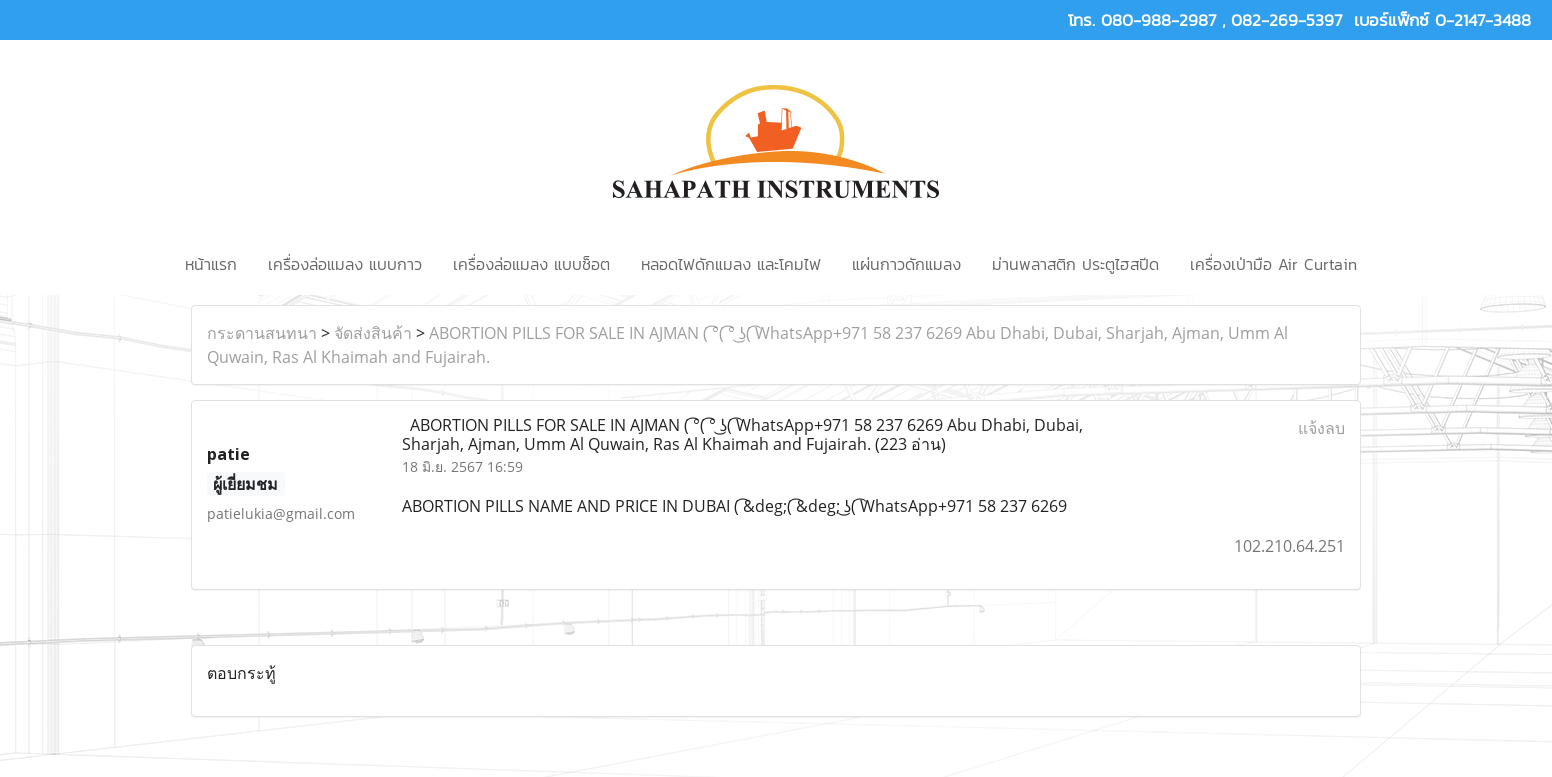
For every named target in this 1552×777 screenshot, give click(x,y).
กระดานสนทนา (262, 333)
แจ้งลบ (1321, 428)
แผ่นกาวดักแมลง (906, 264)
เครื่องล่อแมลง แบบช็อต (531, 264)
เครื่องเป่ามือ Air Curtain (1273, 264)
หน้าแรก (211, 264)
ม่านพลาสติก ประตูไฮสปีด (1075, 264)
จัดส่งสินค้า (373, 333)
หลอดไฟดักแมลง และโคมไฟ (731, 264)
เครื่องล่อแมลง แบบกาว (345, 264)
